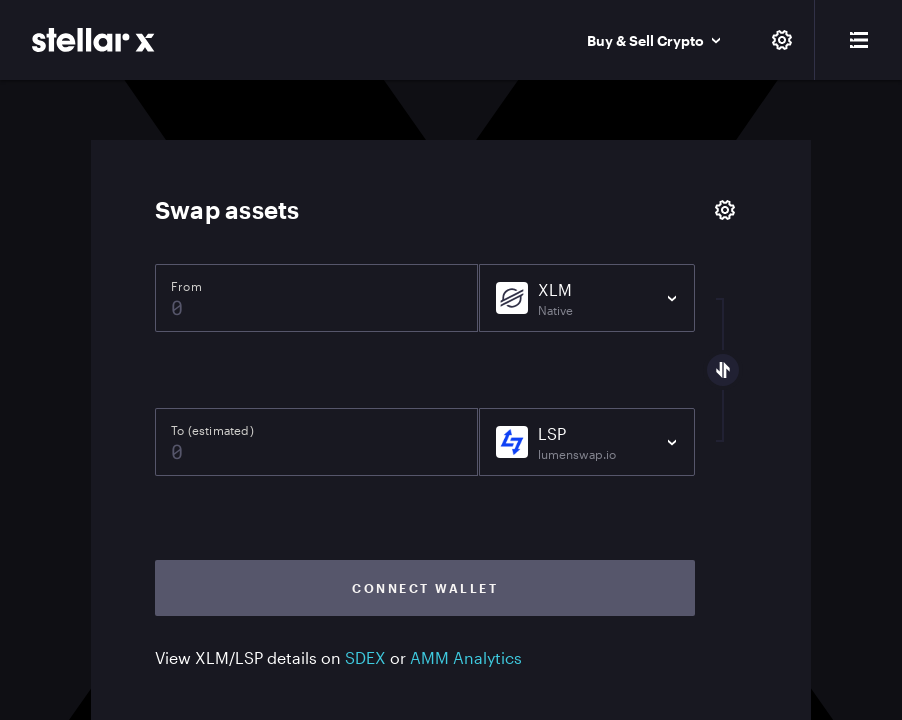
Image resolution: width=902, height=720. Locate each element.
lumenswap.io (577, 454)
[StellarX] (93, 40)
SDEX (365, 657)
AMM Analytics (466, 657)
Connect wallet (425, 588)
